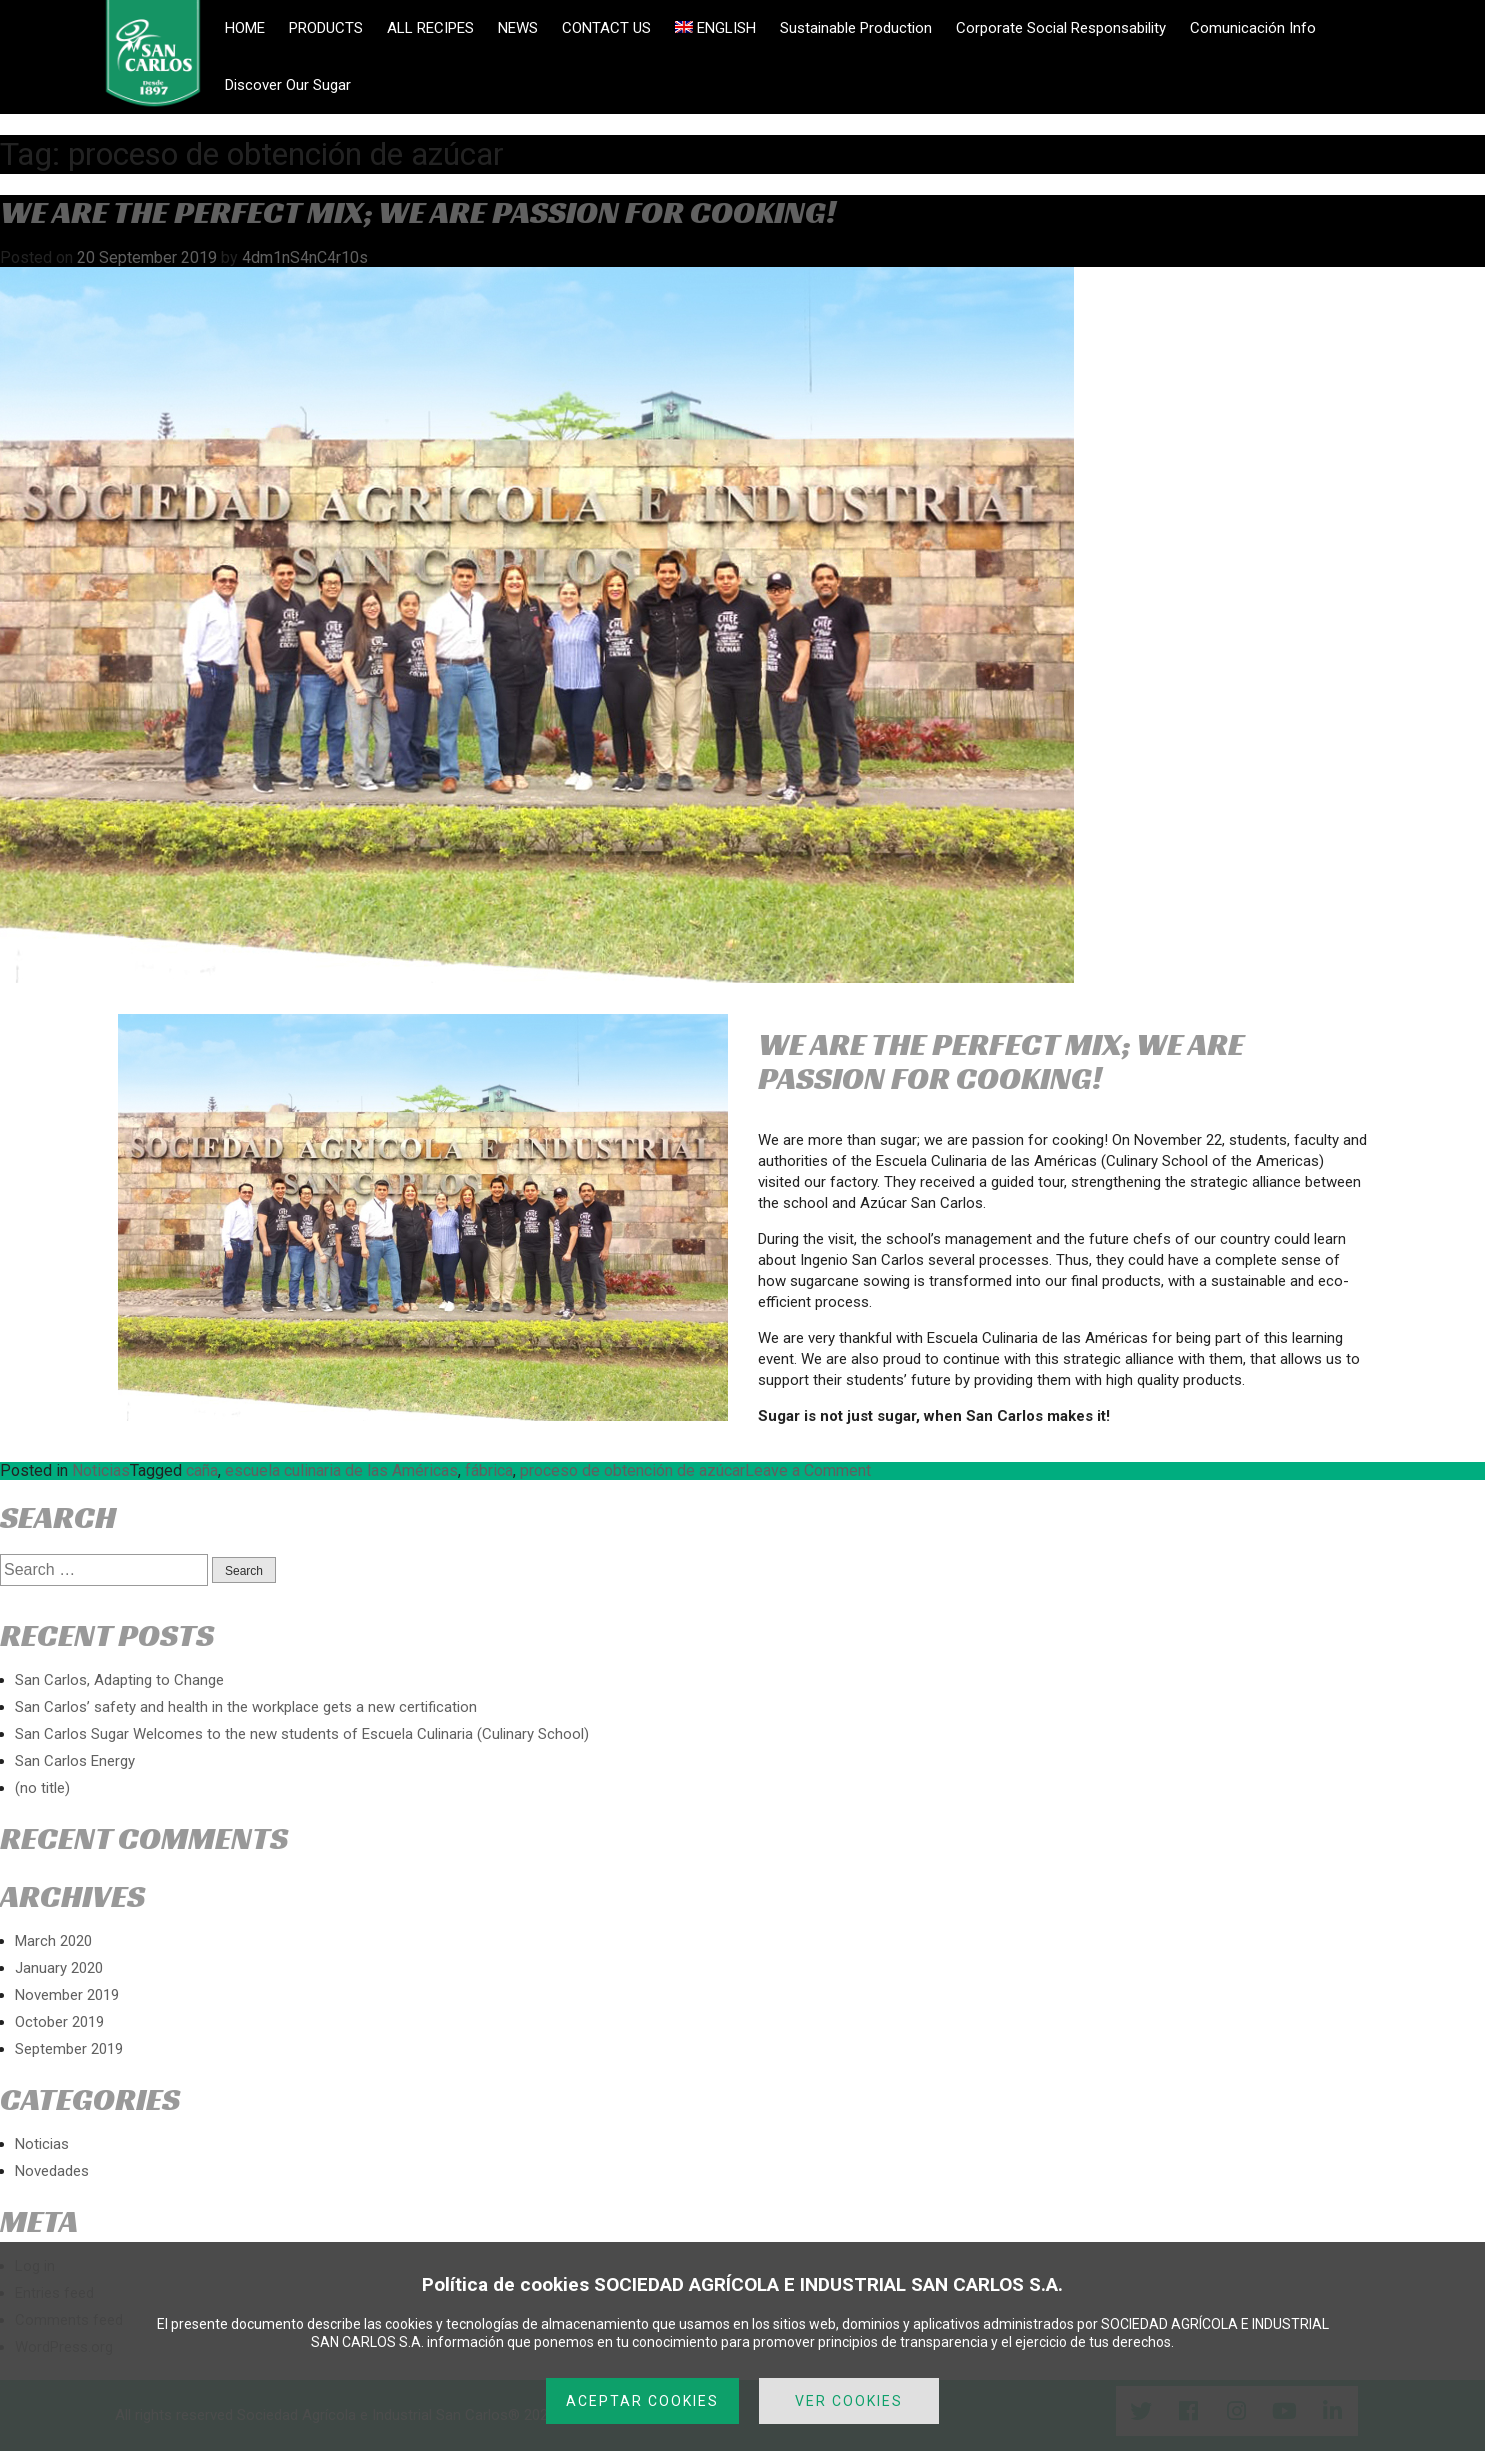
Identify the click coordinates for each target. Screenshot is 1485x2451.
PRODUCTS (326, 28)
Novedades (52, 2171)
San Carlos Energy (75, 1761)
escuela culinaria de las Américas (341, 1470)
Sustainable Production (856, 28)
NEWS (518, 28)
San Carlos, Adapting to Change (119, 1680)
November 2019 (67, 1995)
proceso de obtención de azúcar (632, 1470)
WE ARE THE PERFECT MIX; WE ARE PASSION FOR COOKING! (418, 212)
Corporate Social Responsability (1061, 28)
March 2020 (53, 1941)
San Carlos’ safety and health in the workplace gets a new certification (246, 1707)
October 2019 (59, 2022)
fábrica (489, 1470)
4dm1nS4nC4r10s (305, 257)
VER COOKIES (849, 2401)
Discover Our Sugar (288, 85)
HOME (245, 28)
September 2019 (69, 2049)
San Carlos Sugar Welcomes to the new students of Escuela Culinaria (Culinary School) (302, 1734)
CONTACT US (606, 28)
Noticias (101, 1470)
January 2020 (59, 1968)
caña (202, 1470)
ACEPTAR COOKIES (642, 2401)
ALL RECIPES (430, 28)
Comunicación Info (1253, 28)
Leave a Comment (808, 1470)
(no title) (42, 1788)
